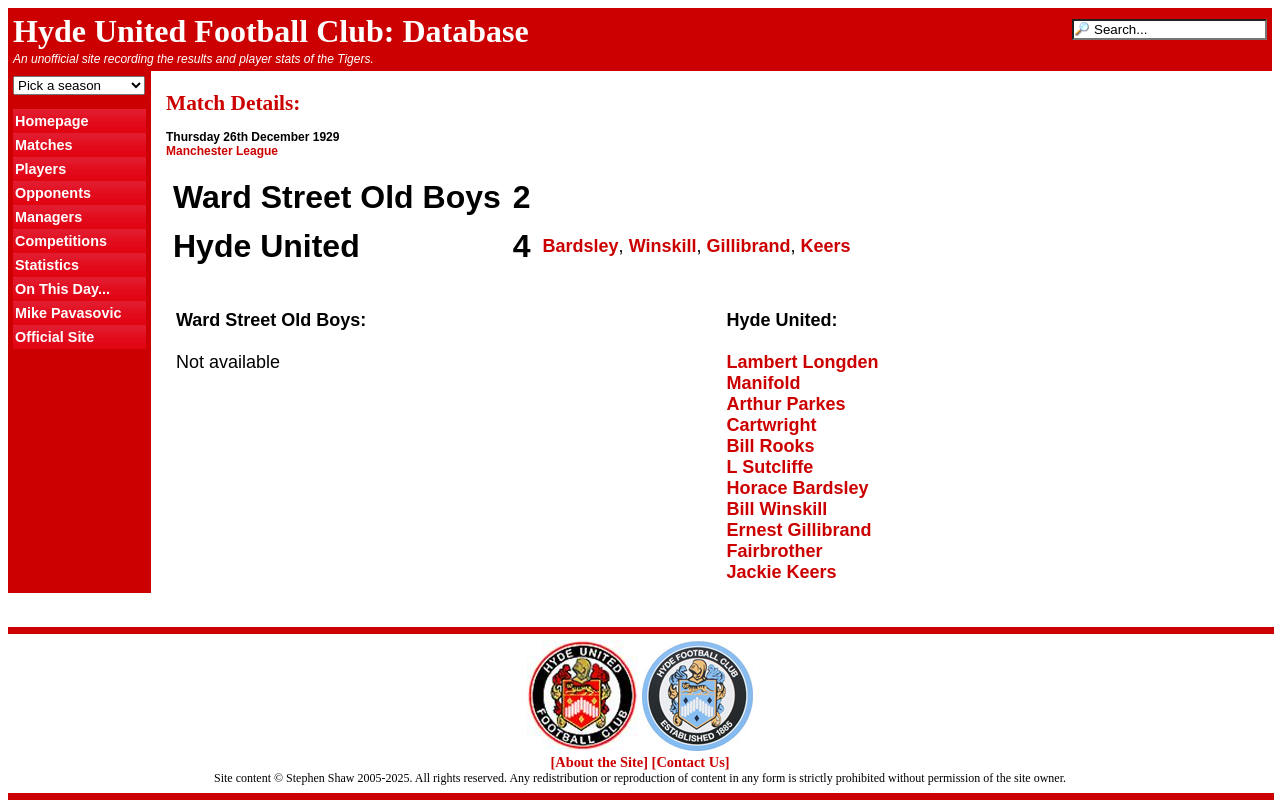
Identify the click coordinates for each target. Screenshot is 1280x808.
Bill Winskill (777, 509)
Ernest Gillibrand (799, 530)
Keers (826, 246)
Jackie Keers (782, 572)
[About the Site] (599, 762)
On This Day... (62, 289)
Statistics (47, 265)
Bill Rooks (771, 446)
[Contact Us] (691, 762)
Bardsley (581, 246)
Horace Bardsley (798, 488)
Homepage (52, 121)
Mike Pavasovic (68, 313)
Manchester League (222, 151)
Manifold (764, 383)
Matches (44, 145)
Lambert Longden (803, 362)
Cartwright (772, 425)
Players (40, 169)
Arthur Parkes (786, 404)
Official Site (54, 337)
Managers (48, 217)
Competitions (61, 241)
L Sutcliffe (770, 467)
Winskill (663, 246)
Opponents (53, 193)
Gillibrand (749, 246)
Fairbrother (775, 551)
